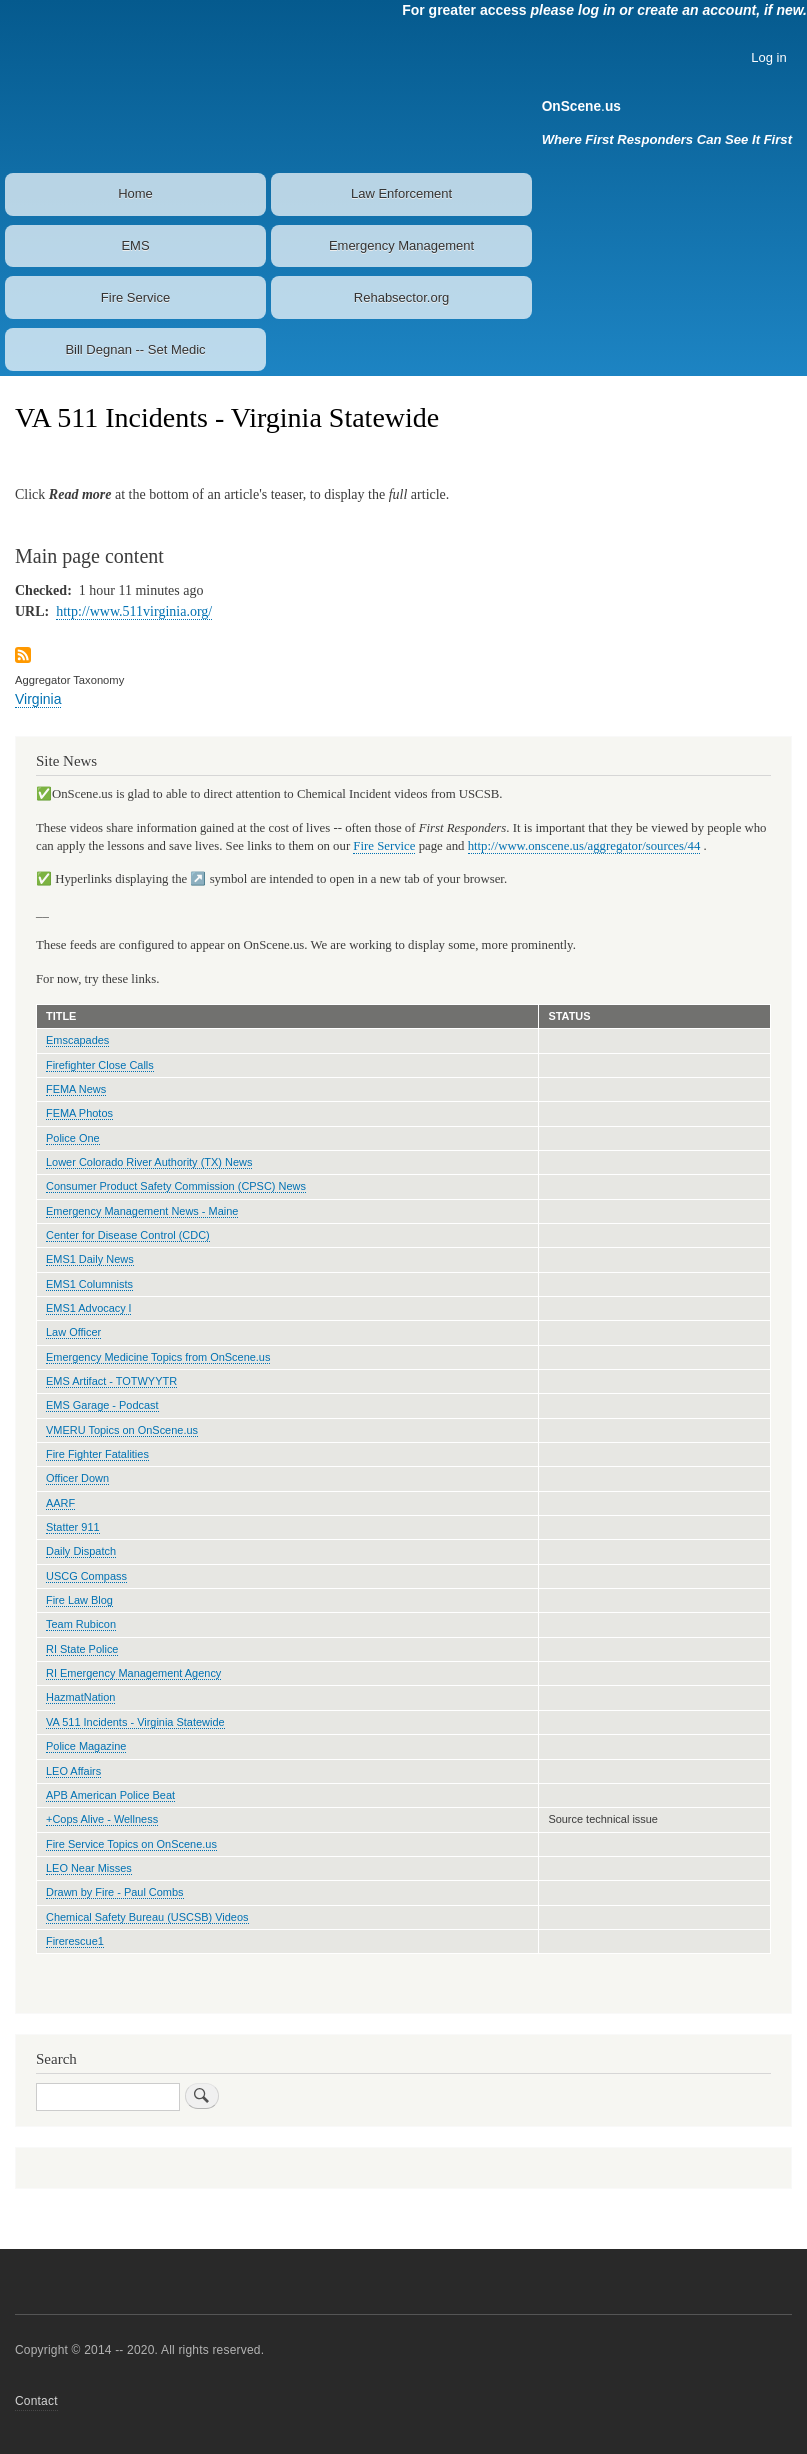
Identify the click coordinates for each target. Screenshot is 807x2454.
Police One (73, 1138)
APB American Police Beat (110, 1795)
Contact (36, 2401)
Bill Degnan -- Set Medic (135, 349)
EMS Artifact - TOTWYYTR (111, 1381)
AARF (60, 1503)
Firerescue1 (75, 1941)
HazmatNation (80, 1697)
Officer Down (77, 1478)
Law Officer (73, 1332)
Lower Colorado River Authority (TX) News (149, 1162)
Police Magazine (86, 1746)
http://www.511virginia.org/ (134, 611)
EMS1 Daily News (90, 1259)
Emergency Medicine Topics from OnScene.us (158, 1357)
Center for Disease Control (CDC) (128, 1235)
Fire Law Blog (79, 1600)
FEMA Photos (79, 1113)
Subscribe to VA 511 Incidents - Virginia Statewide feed (23, 656)
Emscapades (77, 1040)
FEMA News (76, 1089)
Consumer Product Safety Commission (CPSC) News (176, 1186)
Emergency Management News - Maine (142, 1211)
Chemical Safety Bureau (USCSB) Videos (147, 1917)
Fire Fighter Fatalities (97, 1454)
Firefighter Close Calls (100, 1065)
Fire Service (135, 297)
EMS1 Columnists (89, 1284)
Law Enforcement (401, 193)
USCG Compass (86, 1576)
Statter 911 (73, 1527)
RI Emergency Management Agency (133, 1673)
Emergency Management (401, 245)
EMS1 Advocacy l (88, 1308)
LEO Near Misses (89, 1868)
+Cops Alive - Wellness (102, 1819)
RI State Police (82, 1649)
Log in (768, 57)
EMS (135, 245)
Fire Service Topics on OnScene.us (131, 1844)
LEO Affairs (73, 1771)
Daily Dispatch (81, 1551)
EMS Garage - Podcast (102, 1405)
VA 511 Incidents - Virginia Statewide (135, 1722)
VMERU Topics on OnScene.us (122, 1430)
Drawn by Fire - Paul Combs (115, 1892)
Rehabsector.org (401, 297)
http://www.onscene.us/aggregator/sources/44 (584, 846)
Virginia (38, 699)
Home (135, 193)
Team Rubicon (81, 1624)
